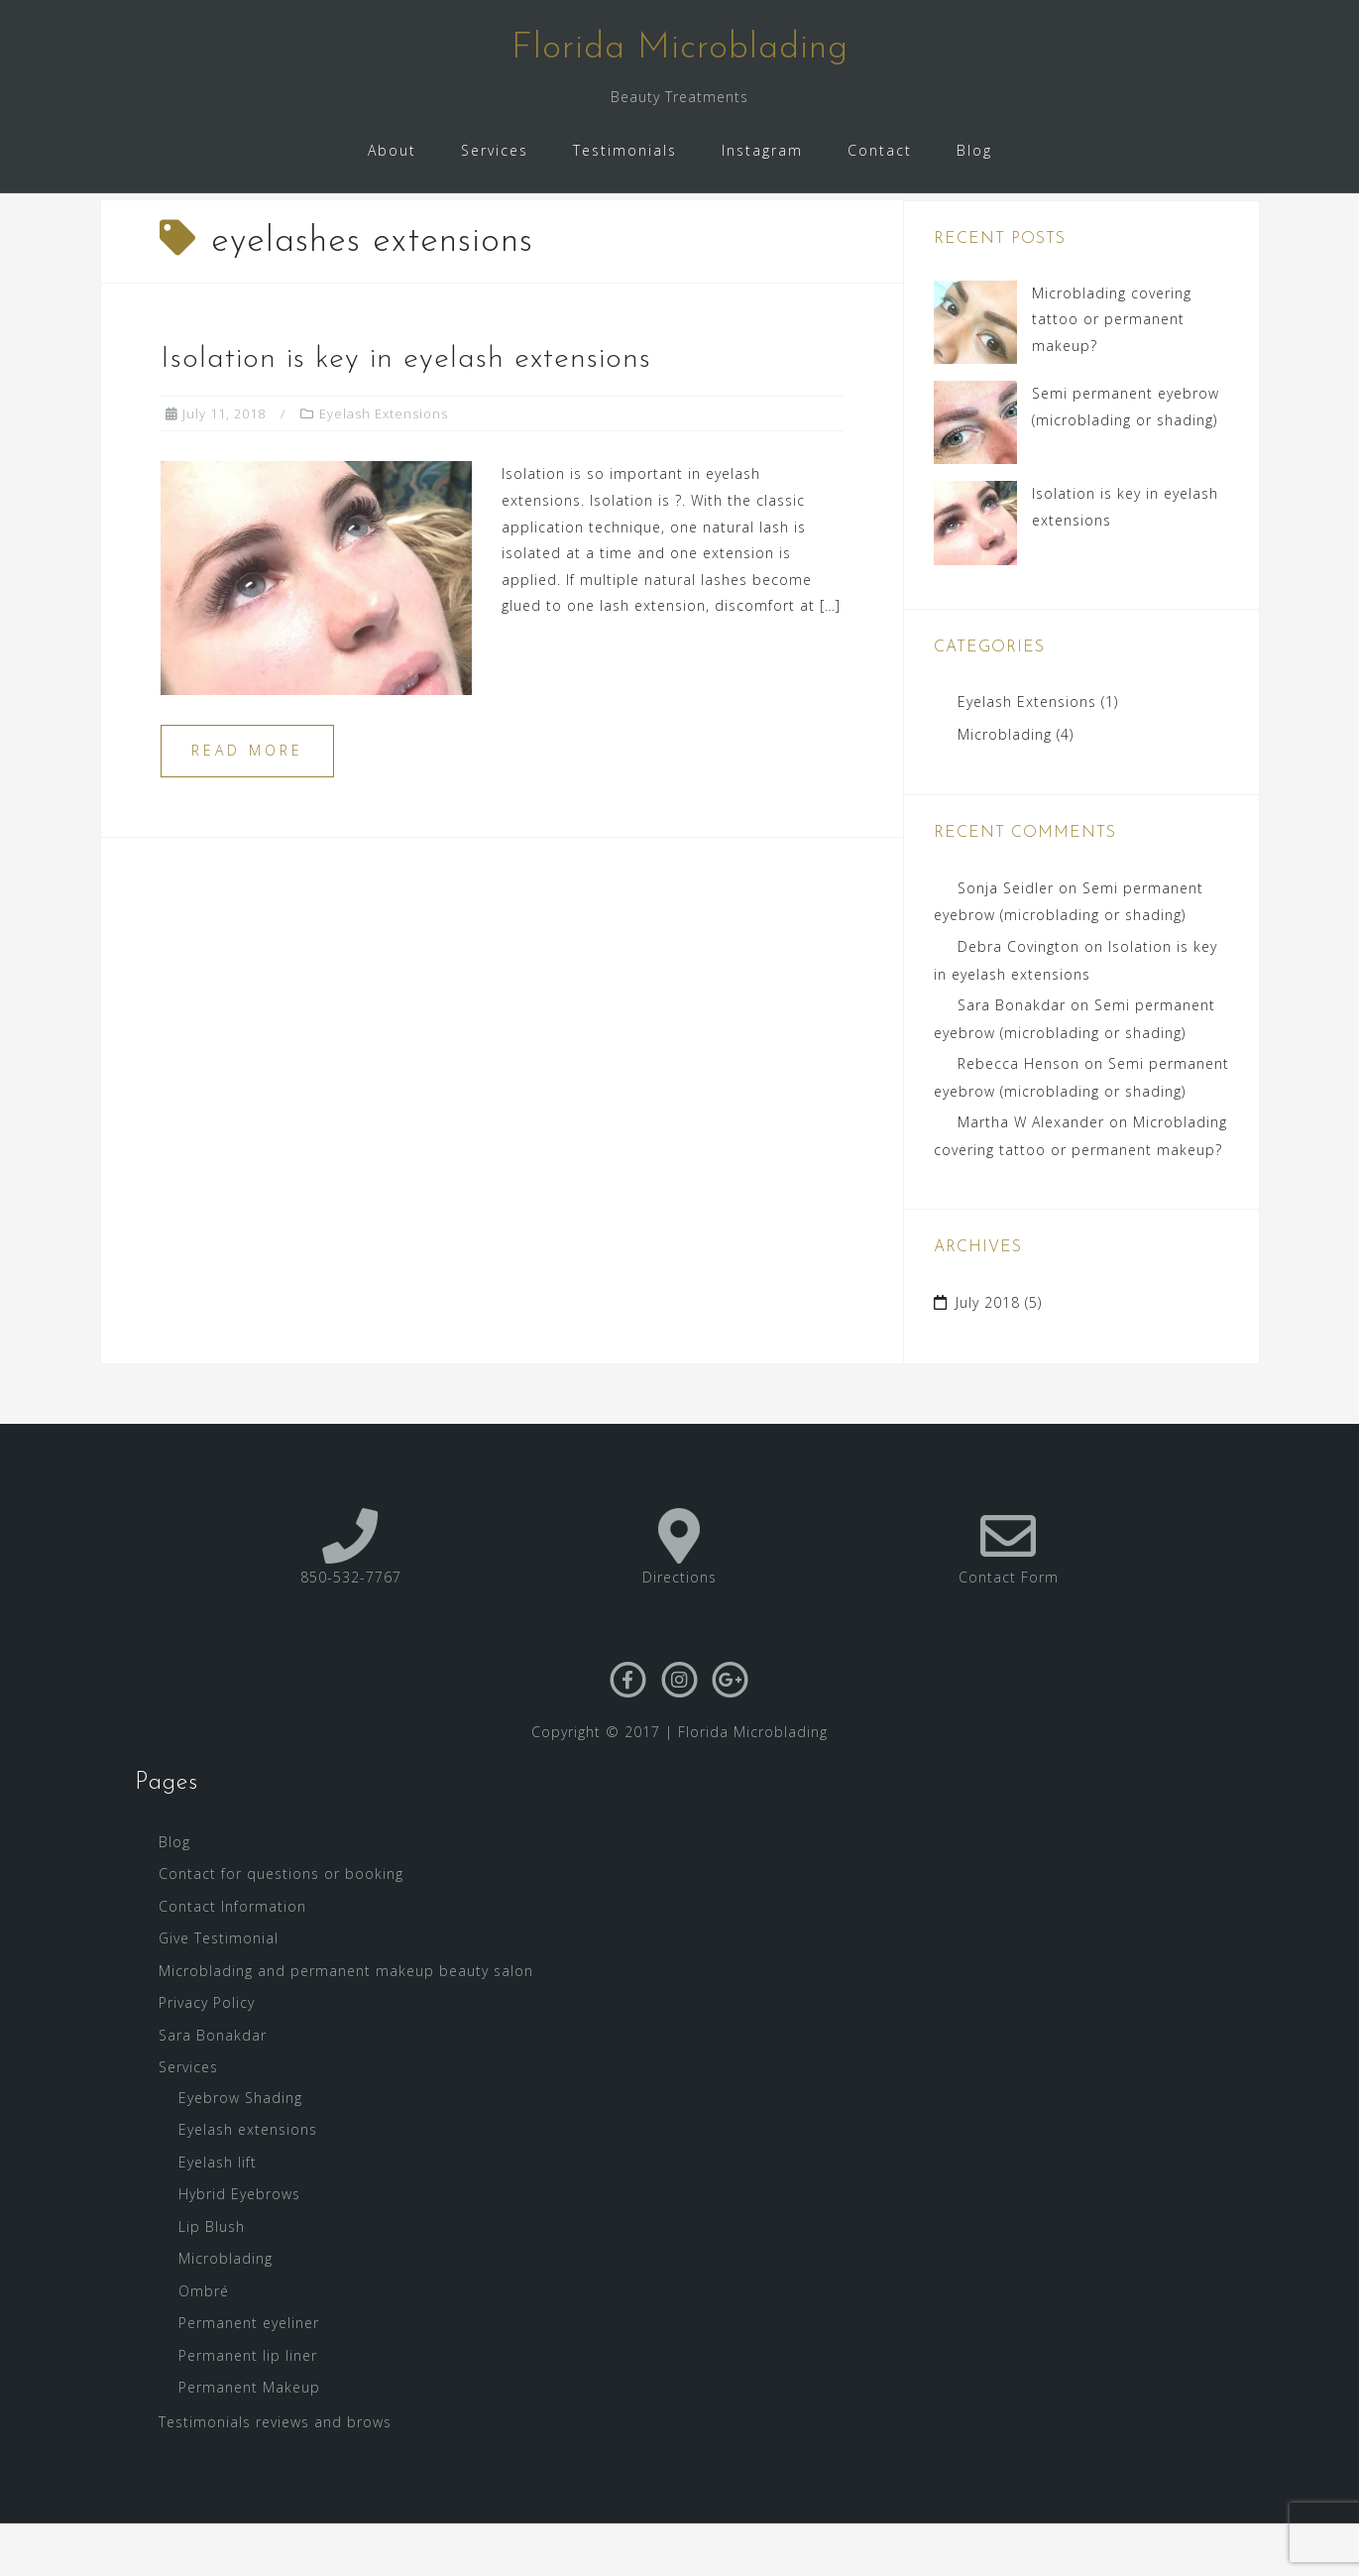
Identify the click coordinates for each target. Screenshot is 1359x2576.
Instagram (762, 150)
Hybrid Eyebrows (239, 2246)
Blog (974, 150)
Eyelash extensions (247, 2181)
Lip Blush (211, 2278)
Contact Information (232, 1957)
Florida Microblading (680, 48)
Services (494, 150)
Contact (880, 150)
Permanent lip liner (247, 2407)
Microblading (1005, 785)
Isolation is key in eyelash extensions (406, 411)
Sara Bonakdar (1012, 1057)
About (392, 150)
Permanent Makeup (249, 2439)
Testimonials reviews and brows (275, 2473)
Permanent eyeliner (248, 2375)
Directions (679, 1629)
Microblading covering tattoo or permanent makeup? (1111, 371)
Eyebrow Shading (240, 2149)
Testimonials (625, 150)
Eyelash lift (217, 2213)
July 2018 (988, 1355)
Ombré (203, 2342)
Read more (247, 802)
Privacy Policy (207, 2055)
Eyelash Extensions (383, 465)
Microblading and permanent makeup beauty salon (346, 2022)
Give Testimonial (219, 1990)
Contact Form (1009, 1629)
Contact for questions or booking (281, 1926)
